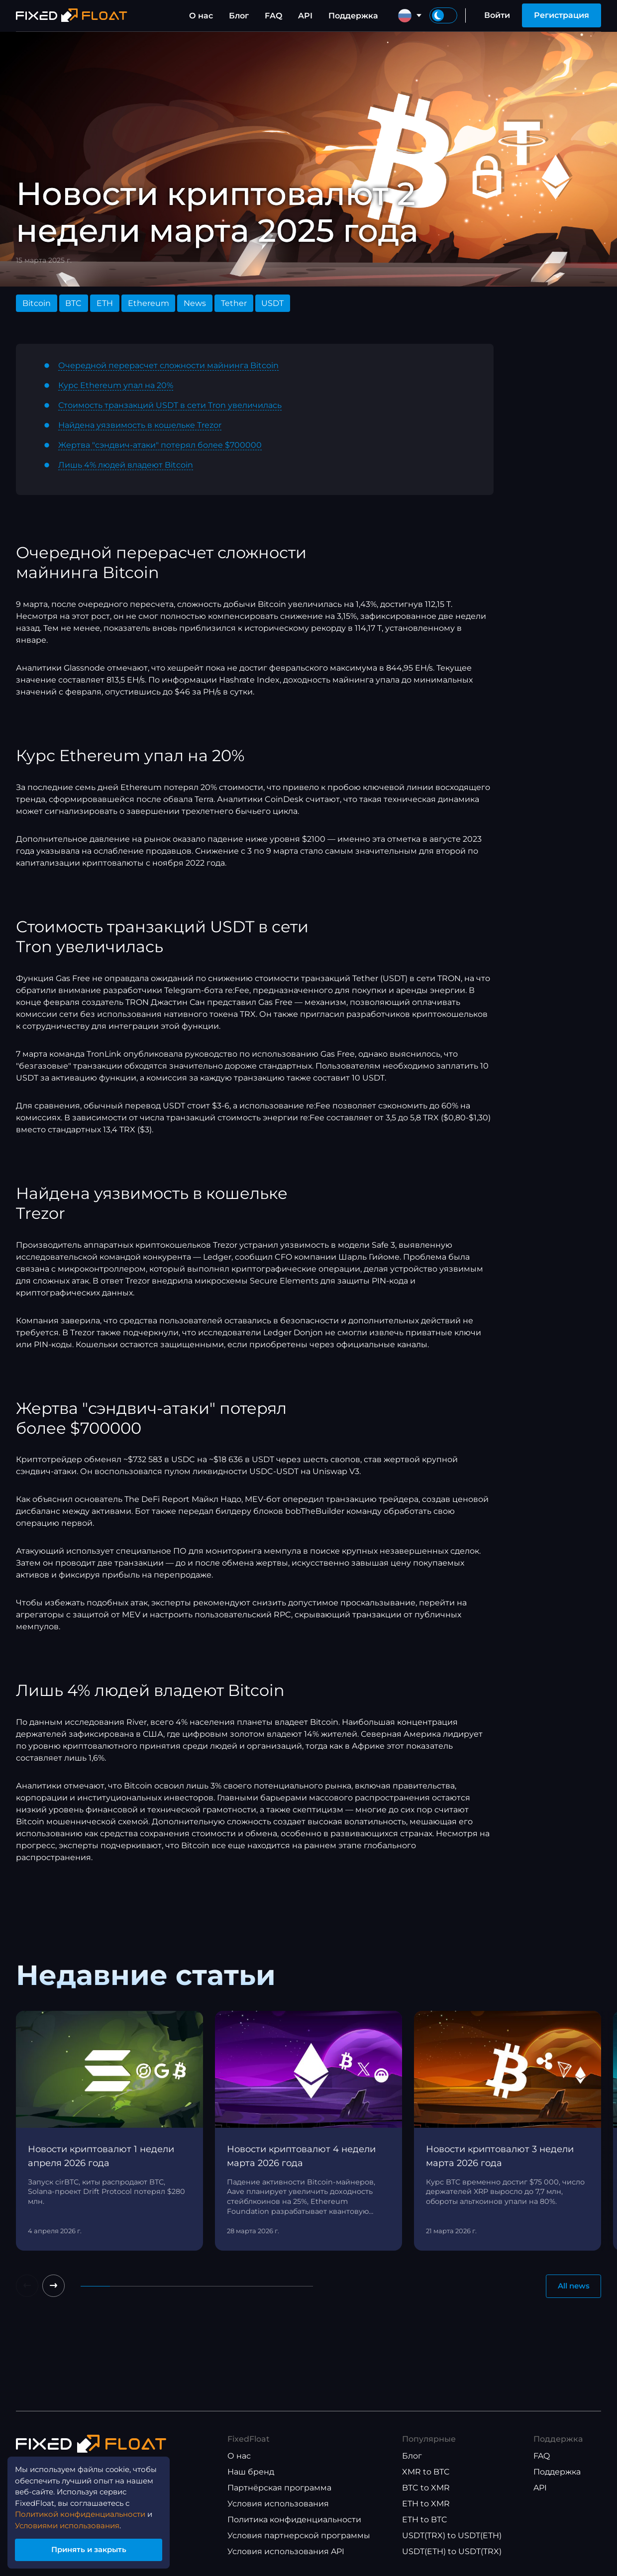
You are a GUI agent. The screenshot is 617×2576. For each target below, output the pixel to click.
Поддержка (353, 15)
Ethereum (148, 303)
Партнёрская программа (279, 2488)
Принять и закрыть (94, 2548)
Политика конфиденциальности (294, 2520)
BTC (73, 303)
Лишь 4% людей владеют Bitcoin (125, 465)
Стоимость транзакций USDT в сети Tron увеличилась (170, 405)
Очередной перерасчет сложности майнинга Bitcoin (168, 365)
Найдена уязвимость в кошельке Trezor (139, 425)
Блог (239, 15)
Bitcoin (36, 303)
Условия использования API (285, 2552)
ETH (105, 303)
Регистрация (561, 15)
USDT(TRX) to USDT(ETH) (452, 2536)
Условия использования (278, 2504)
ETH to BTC (424, 2520)
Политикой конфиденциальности (86, 2510)
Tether (234, 303)
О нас (201, 15)
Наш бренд (250, 2472)
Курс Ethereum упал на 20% (115, 385)
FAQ (273, 15)
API (305, 15)
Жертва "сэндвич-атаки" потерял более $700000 (160, 445)
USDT (272, 303)
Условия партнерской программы (298, 2536)
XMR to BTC (426, 2472)
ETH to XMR (426, 2504)
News (195, 303)
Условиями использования (72, 2522)
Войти (497, 15)
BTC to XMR (426, 2488)
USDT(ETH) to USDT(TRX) (452, 2552)
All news (571, 2286)
